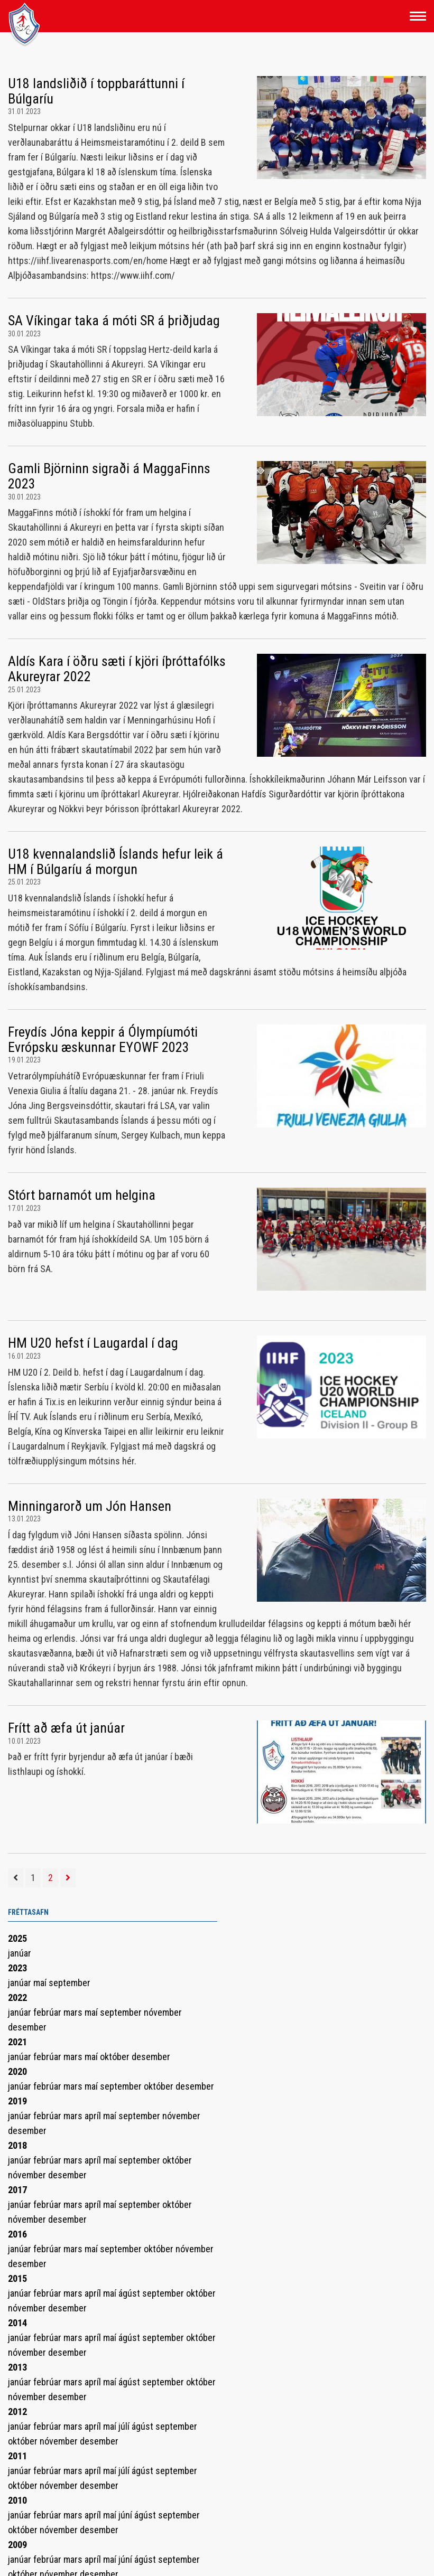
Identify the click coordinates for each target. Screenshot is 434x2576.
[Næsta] (68, 1877)
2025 (17, 1938)
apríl (94, 2115)
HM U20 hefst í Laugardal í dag (93, 1343)
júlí (125, 2426)
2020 (17, 2071)
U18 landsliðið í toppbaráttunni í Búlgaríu (96, 91)
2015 (17, 2278)
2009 (17, 2544)
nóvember (163, 2012)
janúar (19, 1953)
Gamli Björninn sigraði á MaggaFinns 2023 (109, 476)
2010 (17, 2500)
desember (27, 2027)
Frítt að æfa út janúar (66, 1728)
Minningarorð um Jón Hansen (89, 1506)
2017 (17, 2189)
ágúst (130, 2293)
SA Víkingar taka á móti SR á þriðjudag (114, 320)
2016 (17, 2234)
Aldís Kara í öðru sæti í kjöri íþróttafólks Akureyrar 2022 (117, 668)
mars (74, 2012)
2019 (17, 2101)
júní (126, 2515)
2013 (17, 2367)
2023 (17, 1967)
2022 (17, 1997)
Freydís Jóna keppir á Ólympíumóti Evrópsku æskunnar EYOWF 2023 (103, 1039)
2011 (17, 2455)
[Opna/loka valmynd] (418, 16)
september (69, 1982)
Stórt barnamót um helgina (81, 1195)
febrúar (48, 2012)
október (116, 2056)
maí (41, 1982)
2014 (17, 2322)
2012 (17, 2411)
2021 (17, 2041)
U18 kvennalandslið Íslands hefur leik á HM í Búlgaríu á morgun (115, 861)
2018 (17, 2145)
